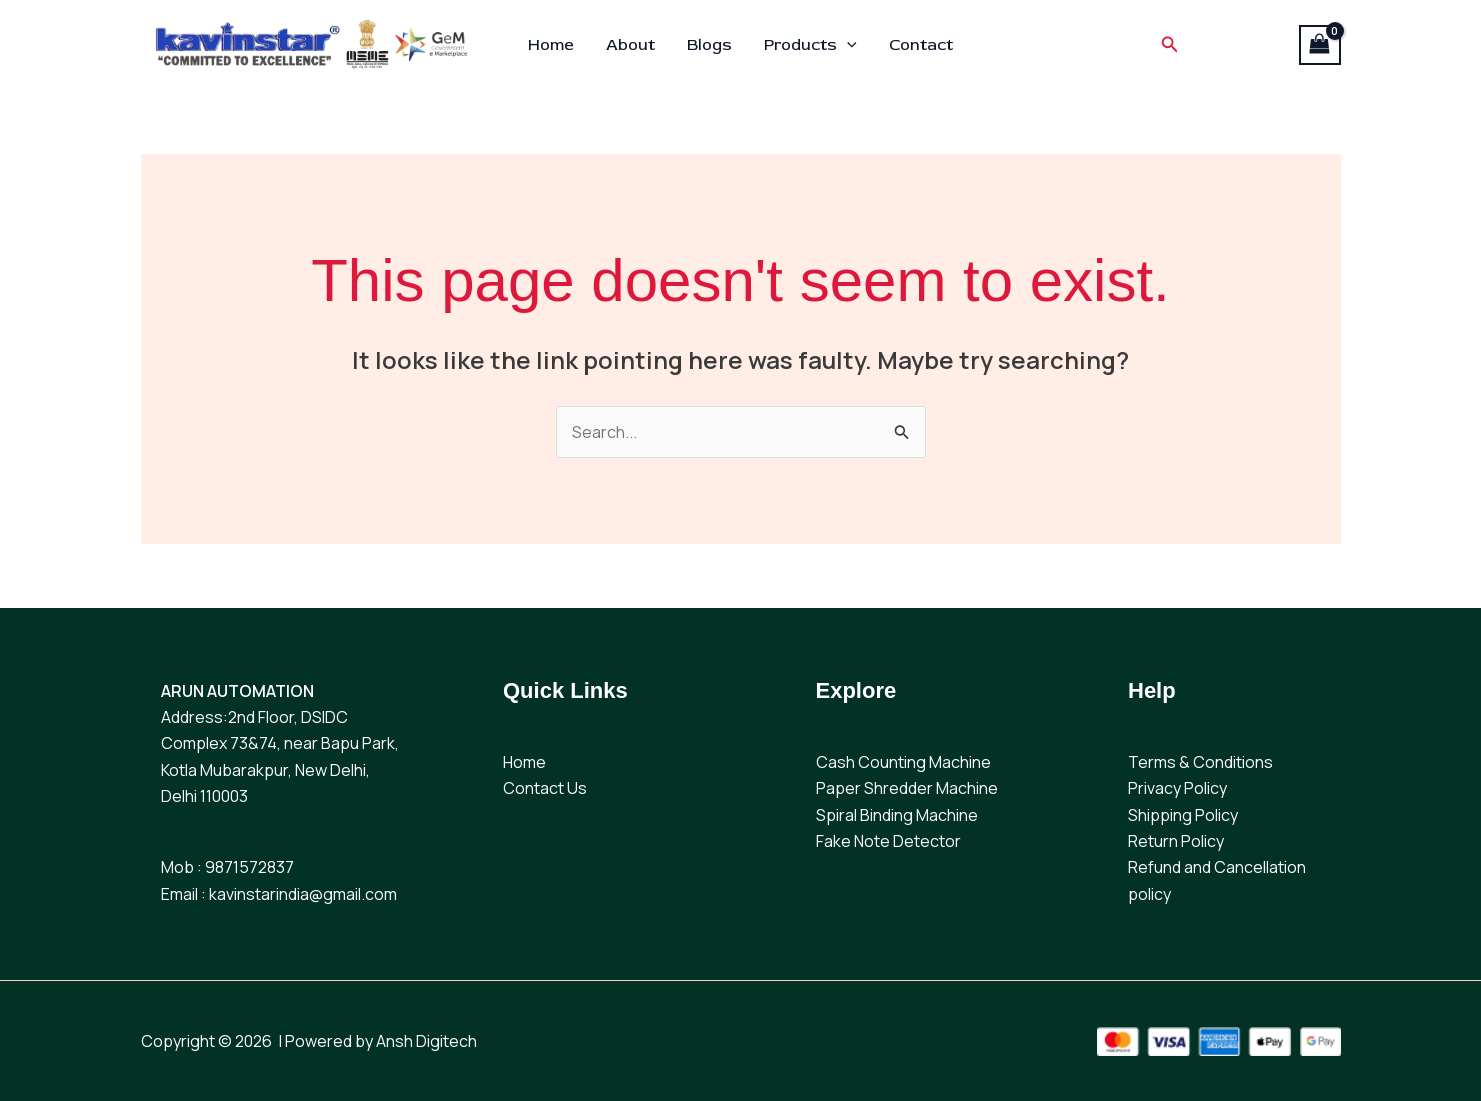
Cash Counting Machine (903, 762)
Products (810, 45)
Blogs (709, 45)
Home (551, 45)
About (630, 45)
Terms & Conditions (1200, 762)
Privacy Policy (1177, 788)
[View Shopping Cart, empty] (1320, 45)
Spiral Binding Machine (897, 815)
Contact (921, 45)
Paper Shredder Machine (907, 788)
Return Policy (1176, 841)
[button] (847, 45)
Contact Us (545, 788)
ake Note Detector (892, 841)
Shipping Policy (1183, 815)
